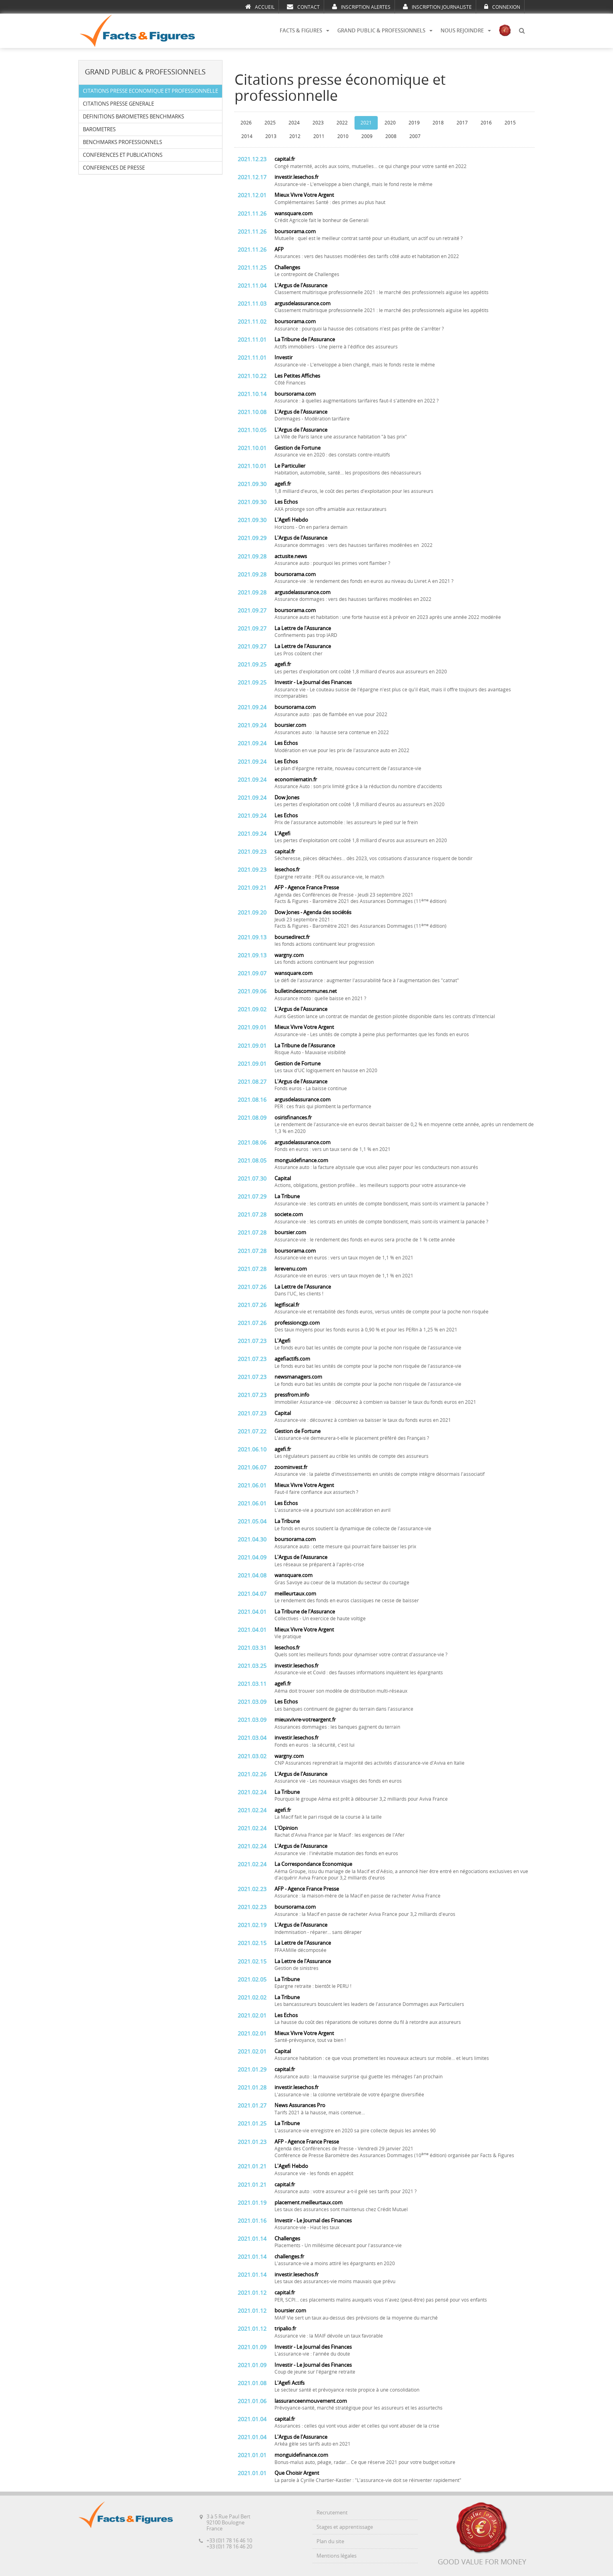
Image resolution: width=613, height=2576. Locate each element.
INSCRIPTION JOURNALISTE (437, 7)
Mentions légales (337, 2556)
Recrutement (332, 2513)
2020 (390, 123)
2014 (246, 136)
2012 (294, 136)
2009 (367, 136)
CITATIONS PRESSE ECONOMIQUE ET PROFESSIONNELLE (150, 91)
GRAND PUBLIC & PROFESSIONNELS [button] (385, 31)
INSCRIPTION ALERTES (361, 7)
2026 (246, 123)
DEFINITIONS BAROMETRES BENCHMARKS (133, 117)
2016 (486, 123)
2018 (438, 123)
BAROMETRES (99, 129)
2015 (510, 123)
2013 (270, 136)
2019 (414, 123)
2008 (391, 136)
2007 (415, 136)
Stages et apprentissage (345, 2527)
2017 (462, 123)
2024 (294, 123)
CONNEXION (502, 7)
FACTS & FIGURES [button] (304, 31)
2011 (319, 136)
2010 (343, 136)
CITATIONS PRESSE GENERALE (118, 104)
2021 (366, 123)
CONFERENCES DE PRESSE (114, 168)
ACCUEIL (259, 7)
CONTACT (303, 7)
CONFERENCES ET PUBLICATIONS (122, 155)
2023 (318, 123)
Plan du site (330, 2541)
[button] (522, 31)
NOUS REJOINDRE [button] (466, 31)
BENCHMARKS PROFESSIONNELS (122, 142)
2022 (342, 123)
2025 (270, 123)
